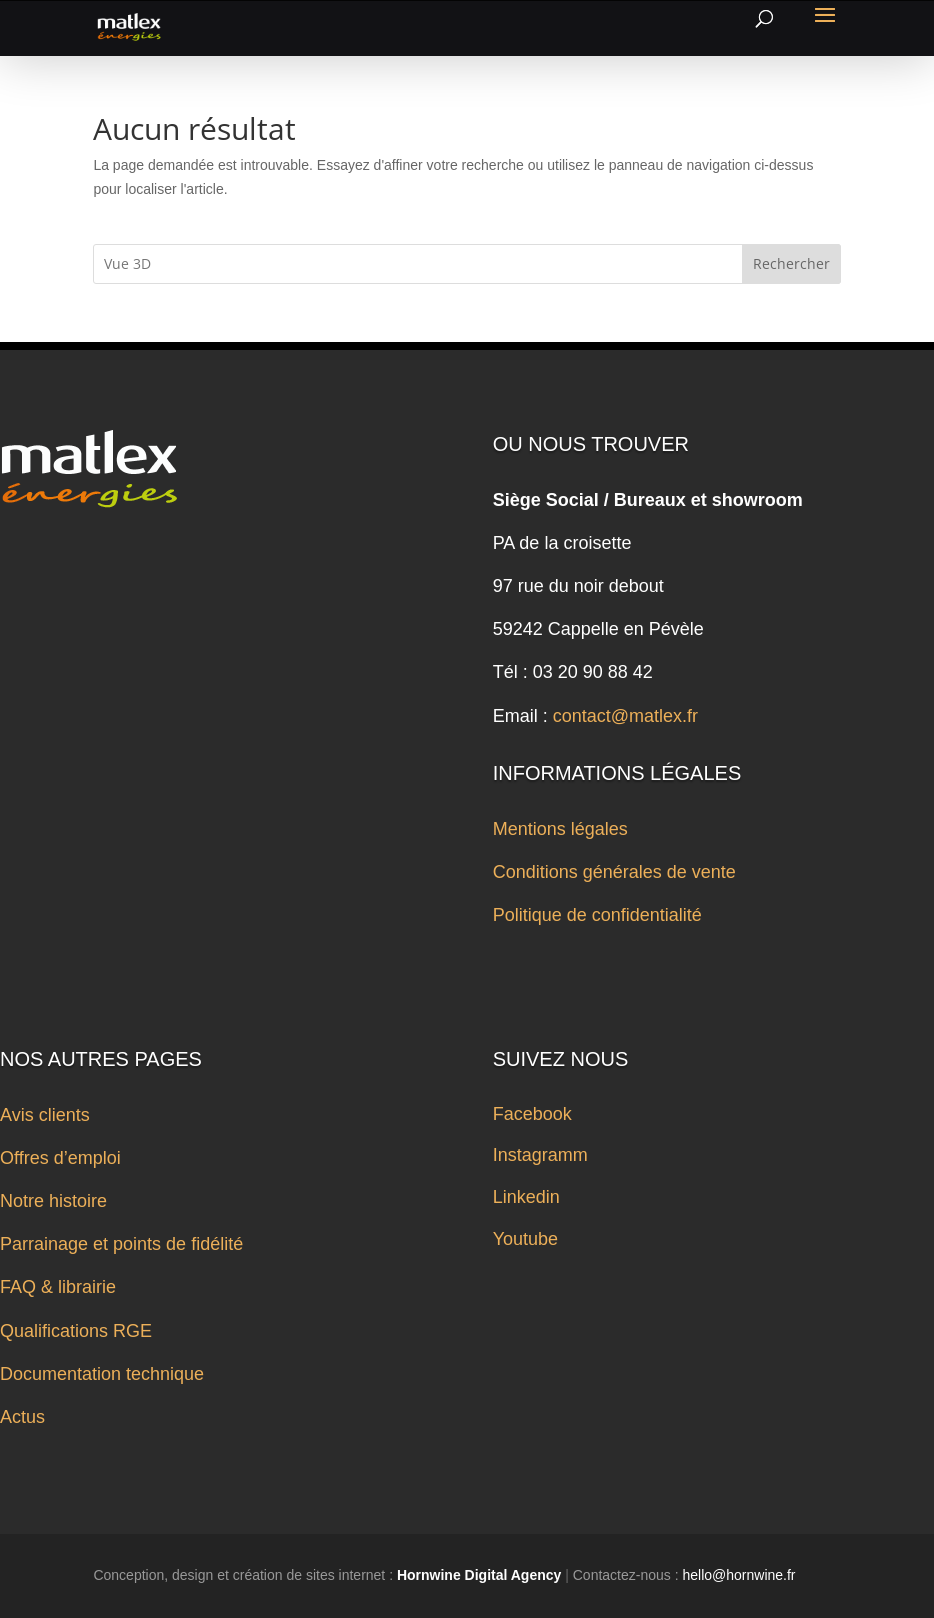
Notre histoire (53, 1201)
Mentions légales (560, 829)
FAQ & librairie (58, 1287)
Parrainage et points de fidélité (121, 1244)
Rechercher (791, 263)
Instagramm (540, 1155)
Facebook (532, 1114)
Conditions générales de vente (614, 872)
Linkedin (526, 1197)
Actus (22, 1417)
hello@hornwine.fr (738, 1575)
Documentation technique (102, 1374)
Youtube (525, 1239)
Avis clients (45, 1115)
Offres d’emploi (60, 1158)
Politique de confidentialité (597, 915)
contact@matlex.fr (625, 716)
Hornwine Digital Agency (479, 1575)
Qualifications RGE (76, 1331)
